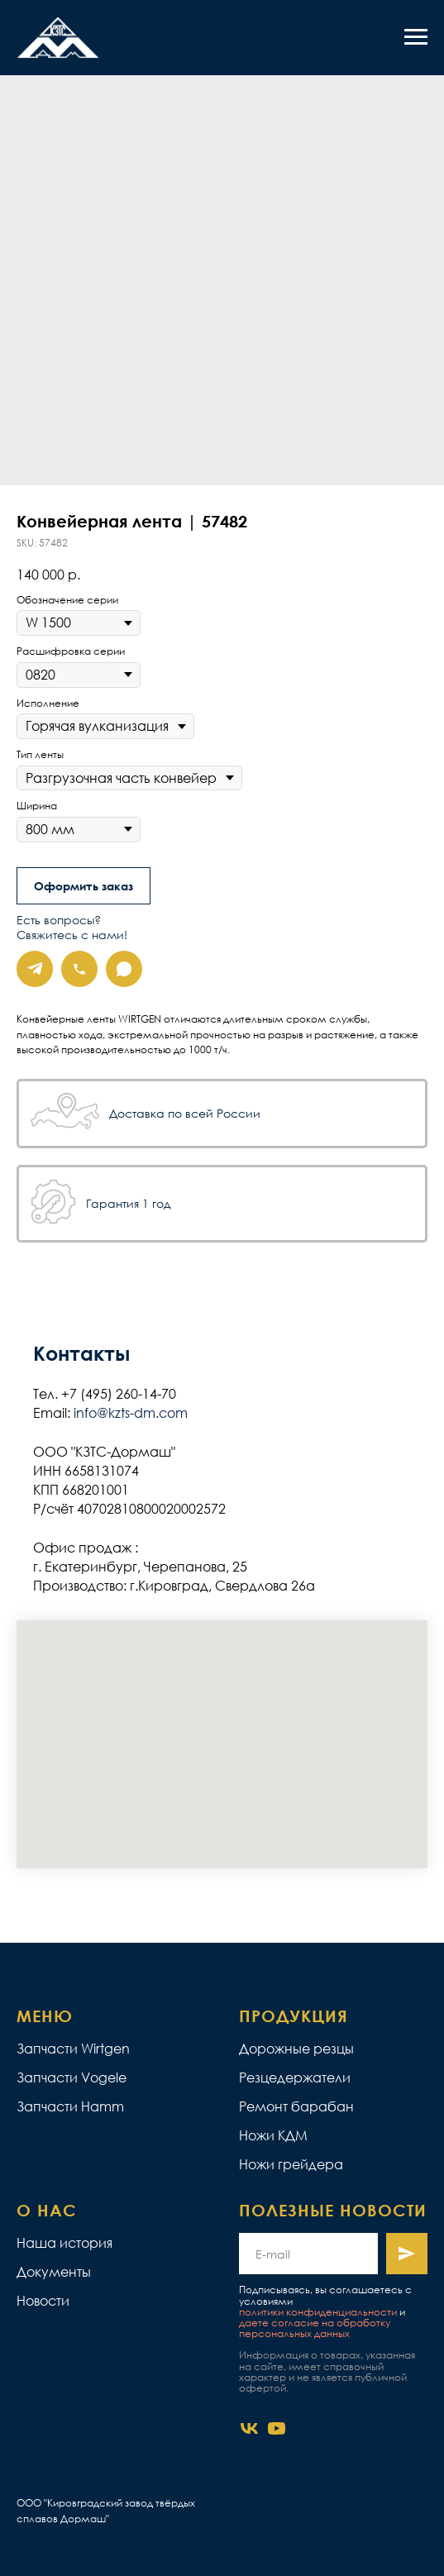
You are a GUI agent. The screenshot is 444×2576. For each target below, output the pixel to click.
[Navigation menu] (415, 37)
